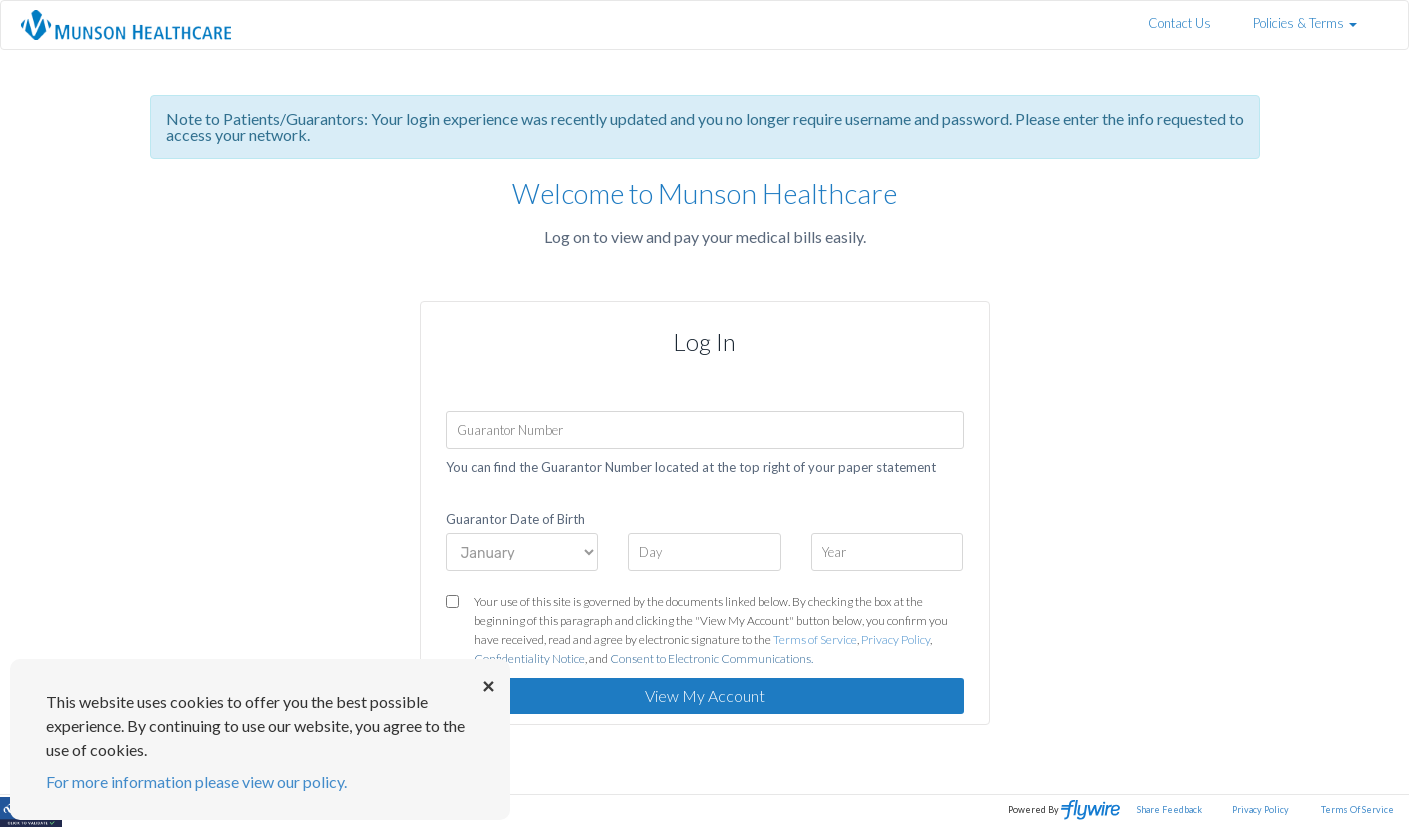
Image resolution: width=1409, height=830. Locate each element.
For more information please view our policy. (196, 781)
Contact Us (1179, 23)
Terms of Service (815, 639)
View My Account (705, 695)
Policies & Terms (1305, 23)
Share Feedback (1169, 809)
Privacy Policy (895, 639)
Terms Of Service (1357, 809)
